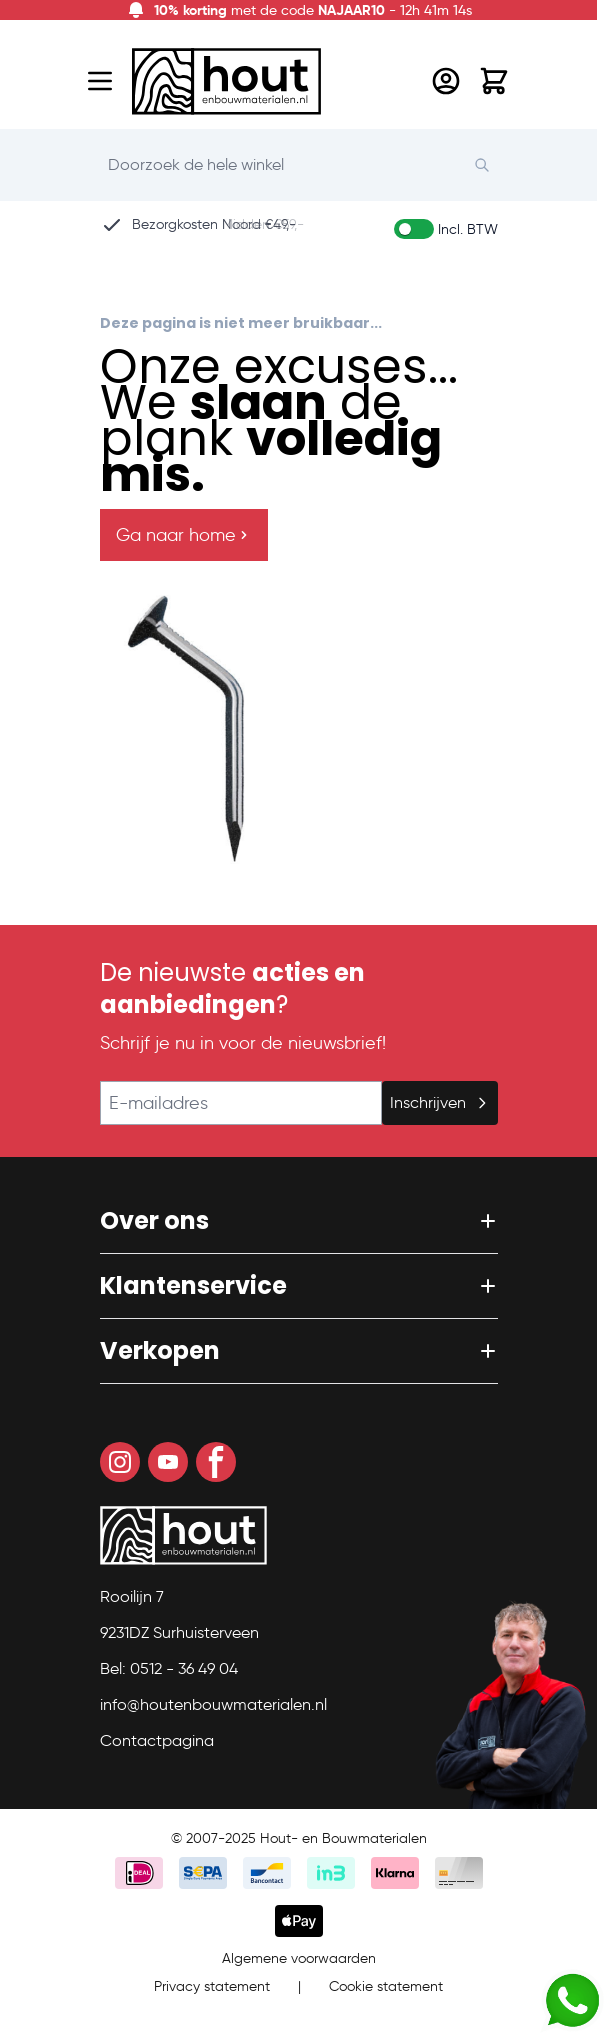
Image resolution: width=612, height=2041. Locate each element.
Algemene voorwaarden (299, 1958)
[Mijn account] (446, 81)
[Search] (492, 165)
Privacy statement (212, 1986)
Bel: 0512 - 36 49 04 (169, 1668)
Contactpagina (157, 1740)
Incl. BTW (468, 229)
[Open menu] (100, 81)
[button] (299, 1221)
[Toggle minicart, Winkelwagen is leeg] (494, 81)
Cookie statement (386, 1986)
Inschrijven (440, 1102)
